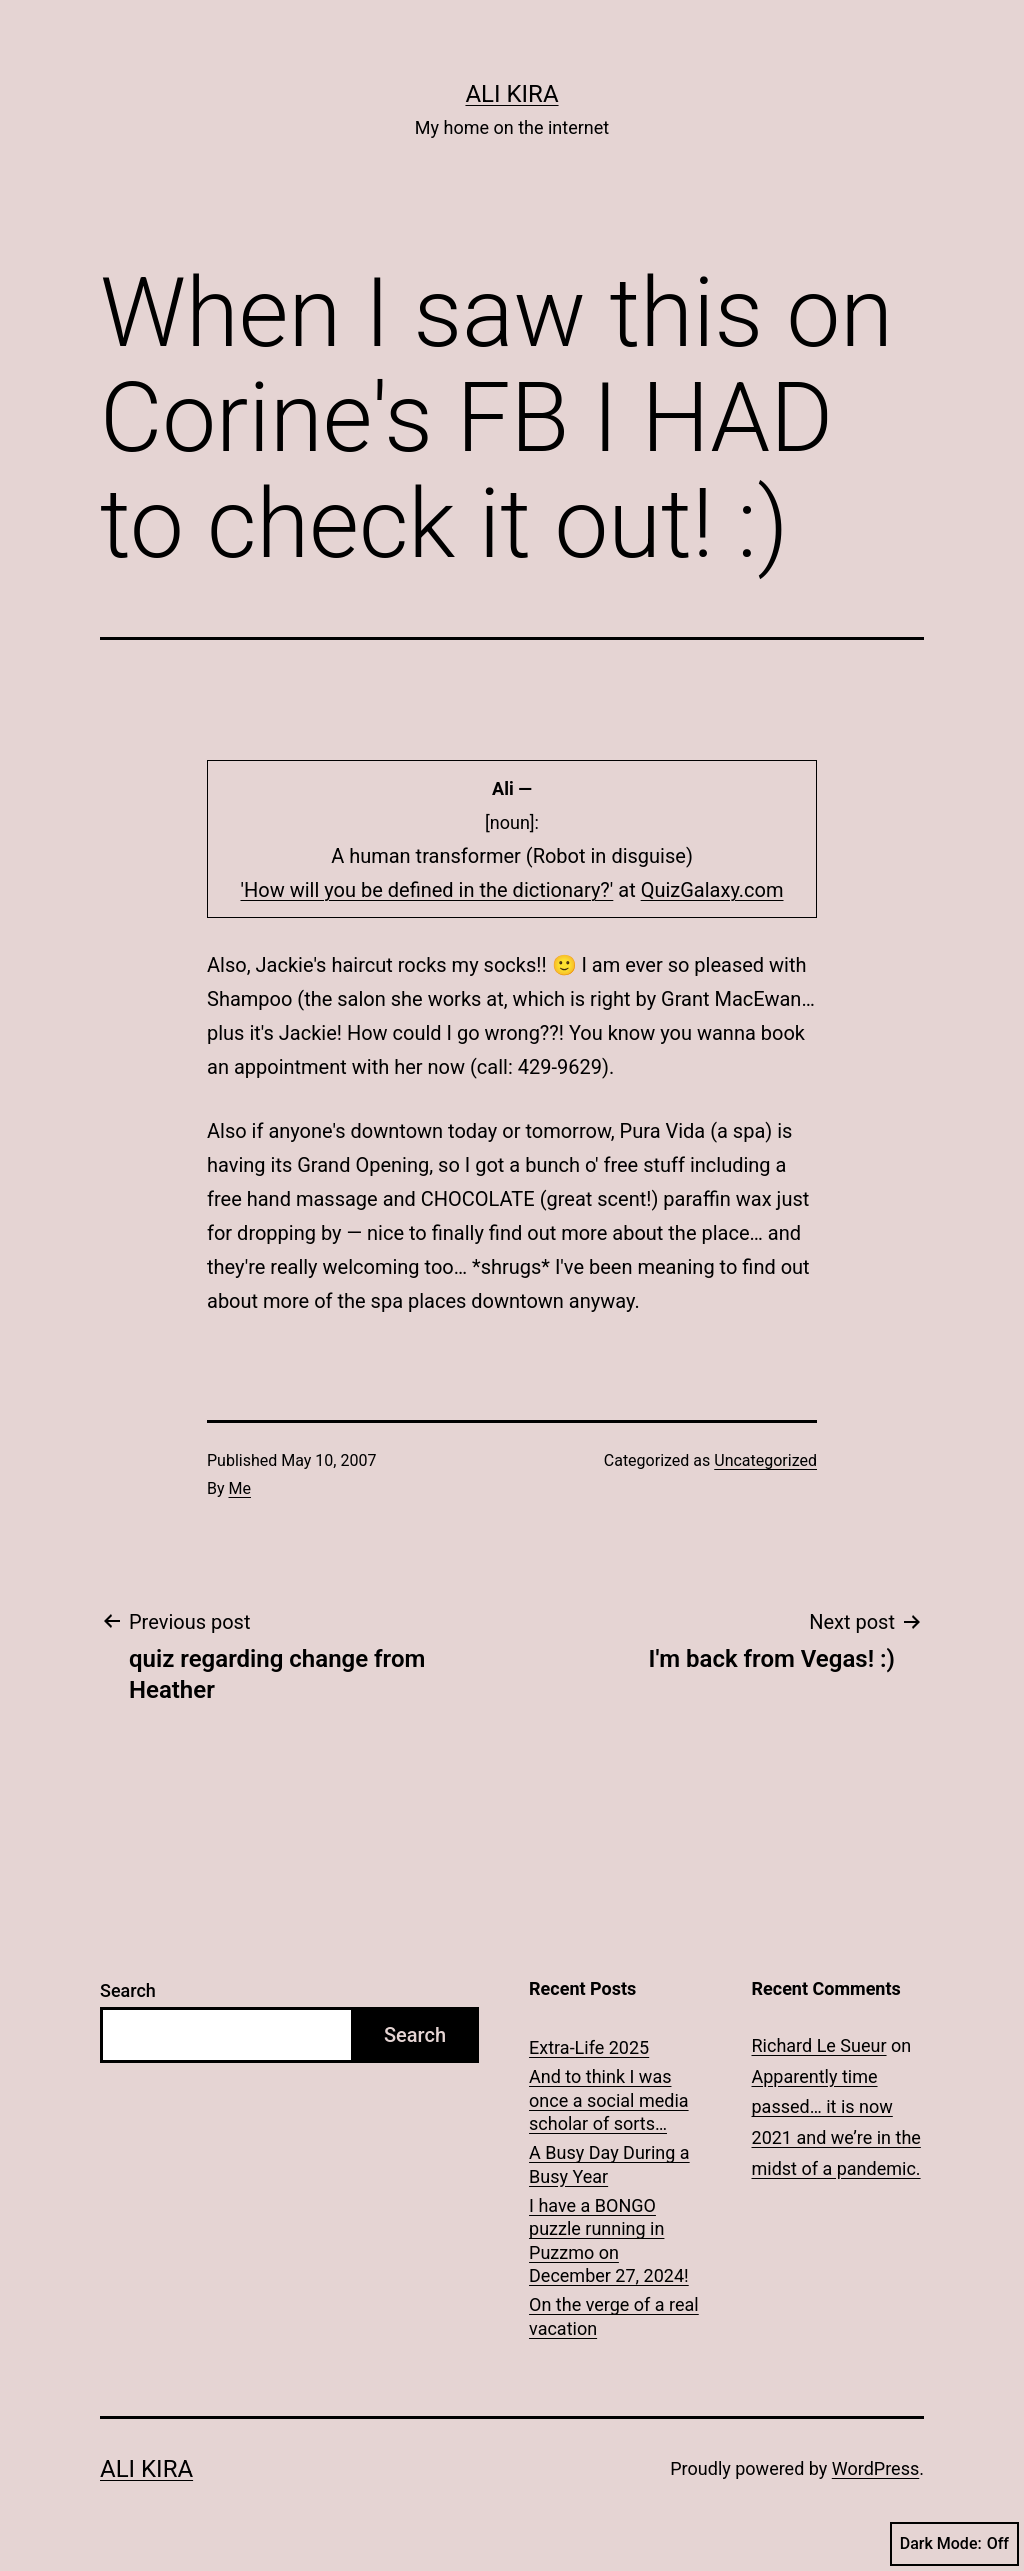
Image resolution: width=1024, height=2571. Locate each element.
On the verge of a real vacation (614, 2316)
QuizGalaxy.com (712, 890)
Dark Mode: (954, 2544)
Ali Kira (511, 94)
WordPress (875, 2468)
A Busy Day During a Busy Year (609, 2164)
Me (240, 1488)
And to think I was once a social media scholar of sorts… (609, 2100)
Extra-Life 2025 (589, 2047)
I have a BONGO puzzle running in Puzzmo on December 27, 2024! (609, 2240)
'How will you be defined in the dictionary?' (427, 890)
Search (128, 1990)
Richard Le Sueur (819, 2045)
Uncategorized (765, 1460)
